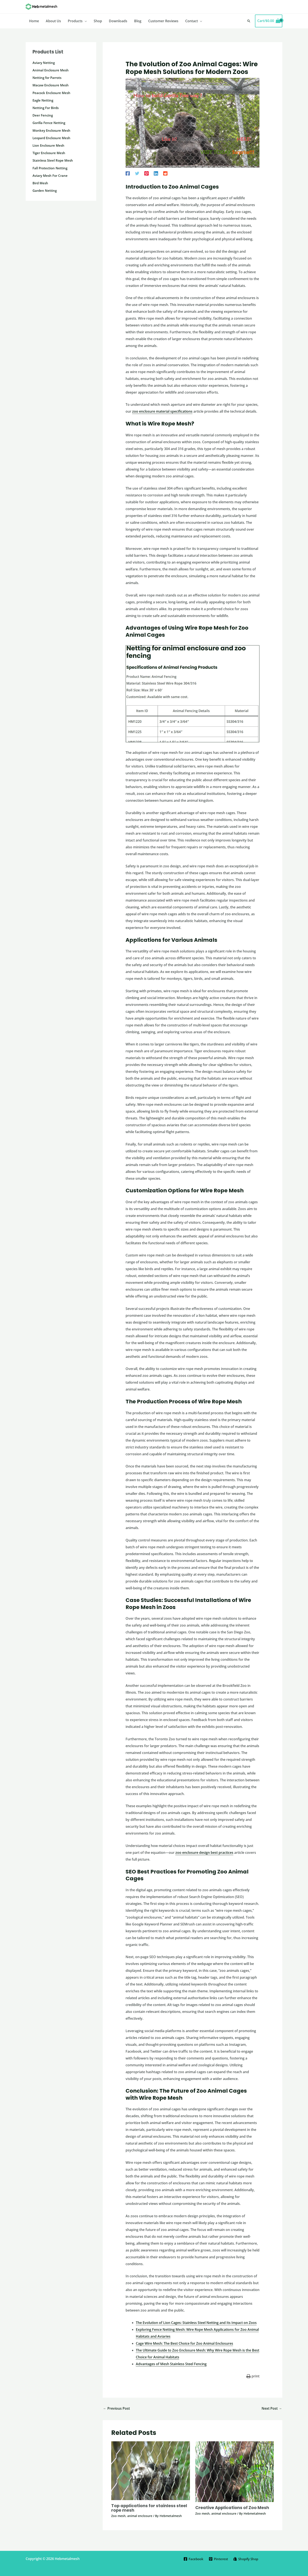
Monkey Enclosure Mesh (53, 132)
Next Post (272, 2408)
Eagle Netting (43, 101)
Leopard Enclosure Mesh (53, 139)
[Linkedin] (156, 173)
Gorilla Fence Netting (50, 124)
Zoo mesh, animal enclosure (131, 2515)
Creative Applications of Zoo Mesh (233, 2507)
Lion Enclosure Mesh (49, 147)
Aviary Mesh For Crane (51, 178)
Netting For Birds (47, 109)
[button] (249, 21)
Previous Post (116, 2408)
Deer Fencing (43, 116)
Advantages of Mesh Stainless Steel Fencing (171, 2363)
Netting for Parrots (48, 78)
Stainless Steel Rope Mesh (54, 163)
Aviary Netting (44, 63)
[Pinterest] (146, 173)
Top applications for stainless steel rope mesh (150, 2507)
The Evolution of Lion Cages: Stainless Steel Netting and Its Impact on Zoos (196, 2322)
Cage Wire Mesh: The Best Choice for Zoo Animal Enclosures (184, 2343)
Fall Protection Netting (51, 170)
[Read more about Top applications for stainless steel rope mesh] (150, 2470)
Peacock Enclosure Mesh (53, 93)
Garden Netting (45, 193)
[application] (85, 20)
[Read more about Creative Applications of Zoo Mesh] (234, 2471)
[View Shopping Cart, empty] (268, 21)
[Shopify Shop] (246, 2558)
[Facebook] (128, 173)
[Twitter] (137, 173)
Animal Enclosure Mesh (52, 70)
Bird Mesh (41, 186)
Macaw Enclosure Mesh (52, 86)
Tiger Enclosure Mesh (50, 155)
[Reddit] (165, 173)
